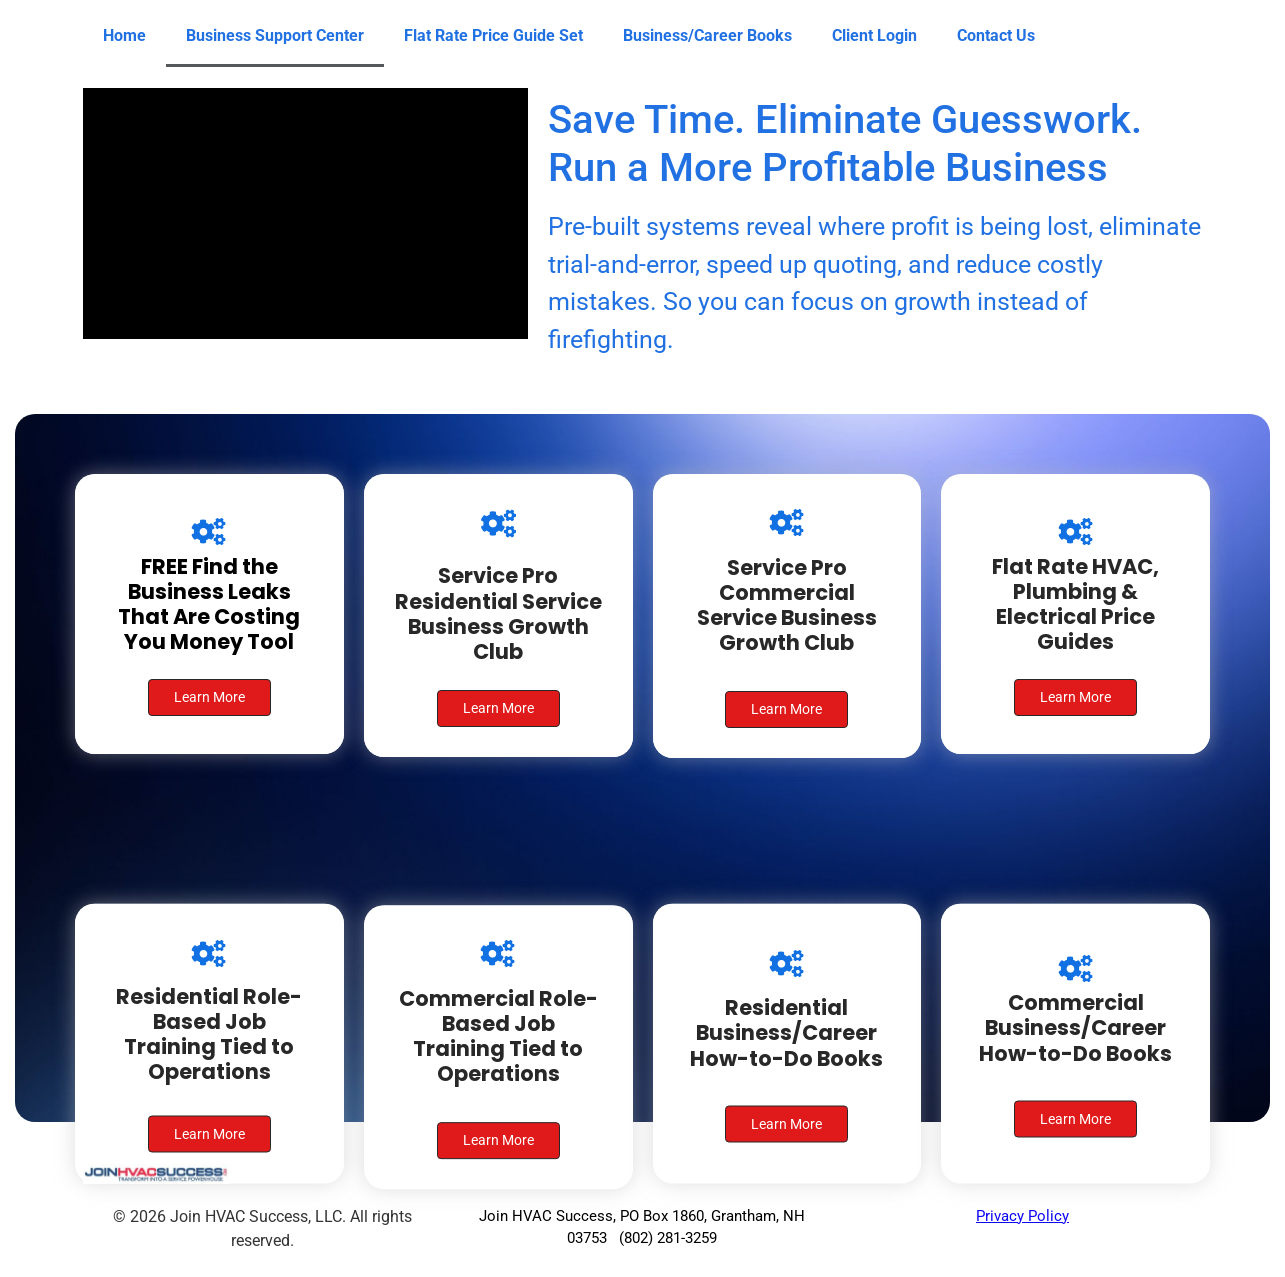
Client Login (874, 35)
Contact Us (996, 35)
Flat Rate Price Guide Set (493, 35)
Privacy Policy (1022, 1216)
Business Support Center (275, 35)
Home (124, 35)
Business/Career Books (707, 35)
